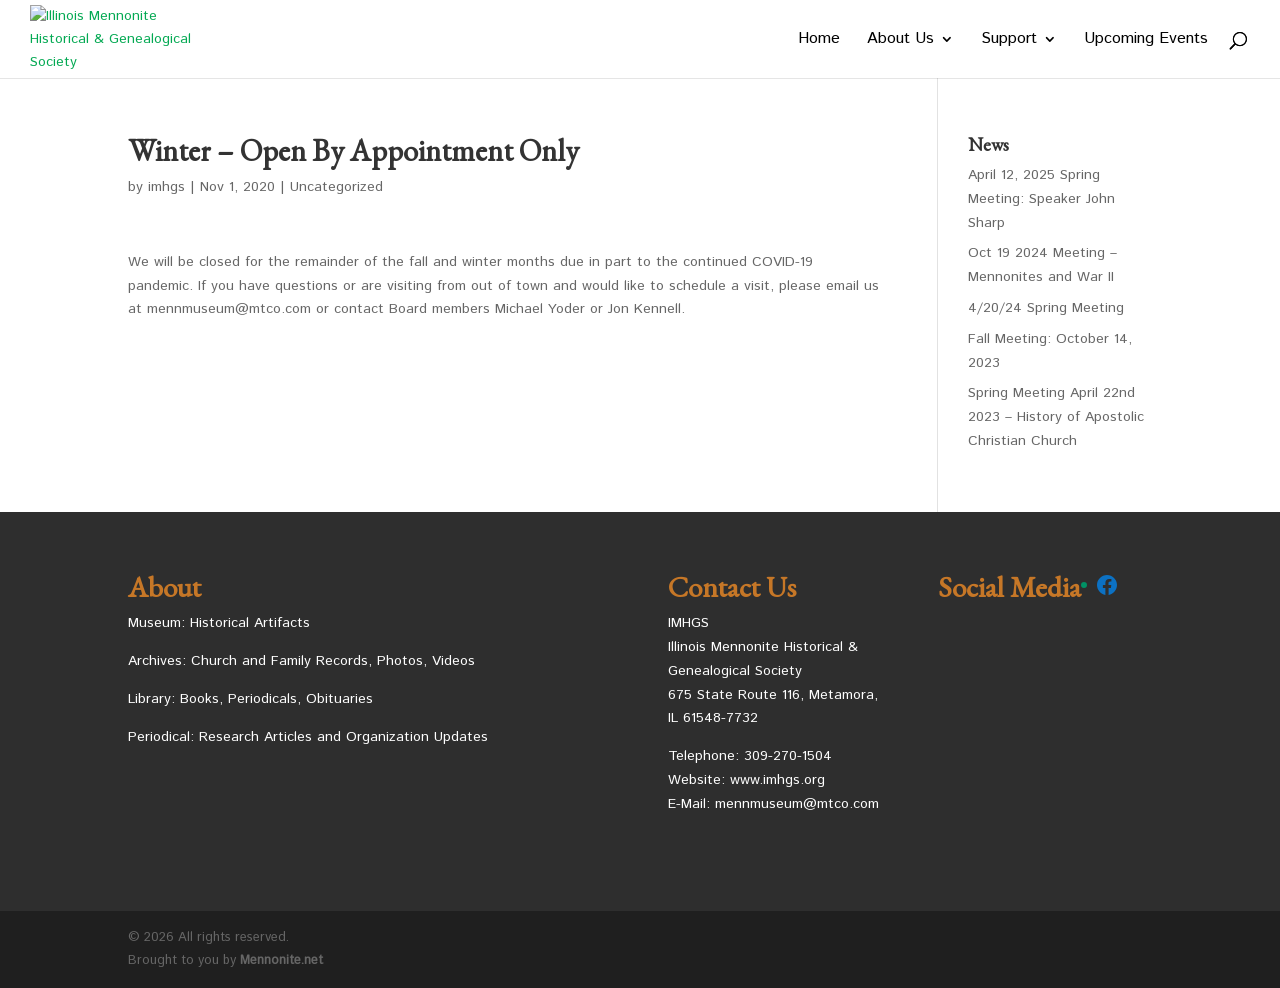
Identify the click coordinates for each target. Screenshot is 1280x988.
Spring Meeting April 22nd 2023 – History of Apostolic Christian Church (1056, 417)
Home (819, 41)
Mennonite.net (281, 960)
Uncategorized (336, 187)
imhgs (166, 187)
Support (1009, 41)
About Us (900, 41)
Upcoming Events (1146, 41)
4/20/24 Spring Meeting (1046, 308)
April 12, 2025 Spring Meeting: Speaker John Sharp (1041, 199)
